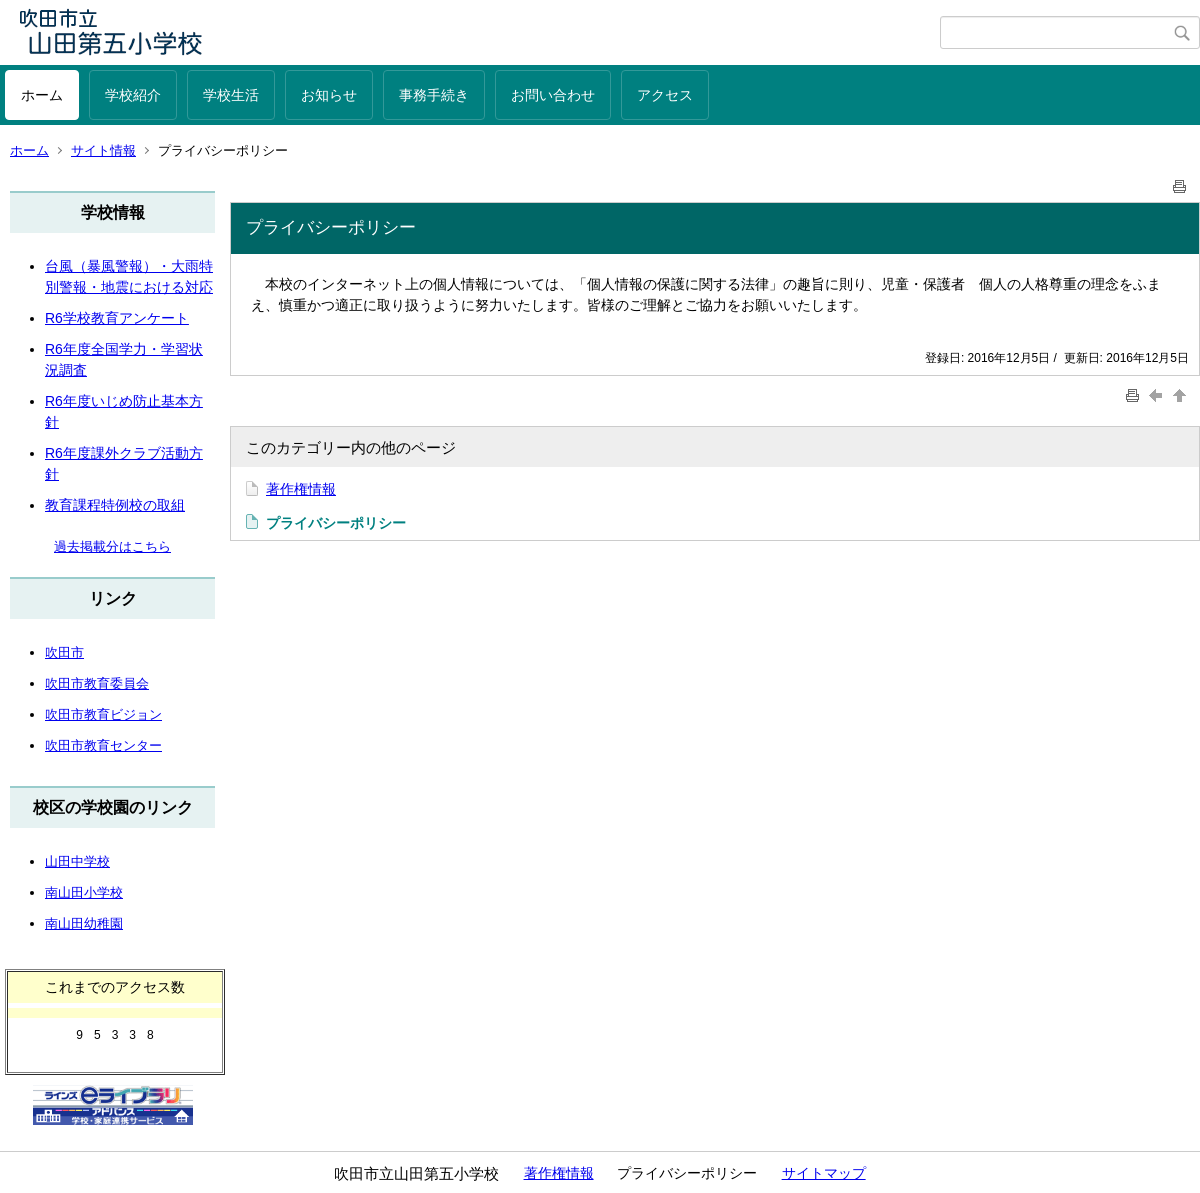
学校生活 (231, 95)
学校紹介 (133, 95)
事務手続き (434, 95)
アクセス (665, 95)
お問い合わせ (553, 95)
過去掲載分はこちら (112, 546)
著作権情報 (301, 489)
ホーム (42, 95)
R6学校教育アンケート (117, 318)
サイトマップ (824, 1173)
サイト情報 (103, 150)
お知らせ (329, 95)
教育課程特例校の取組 (115, 505)
